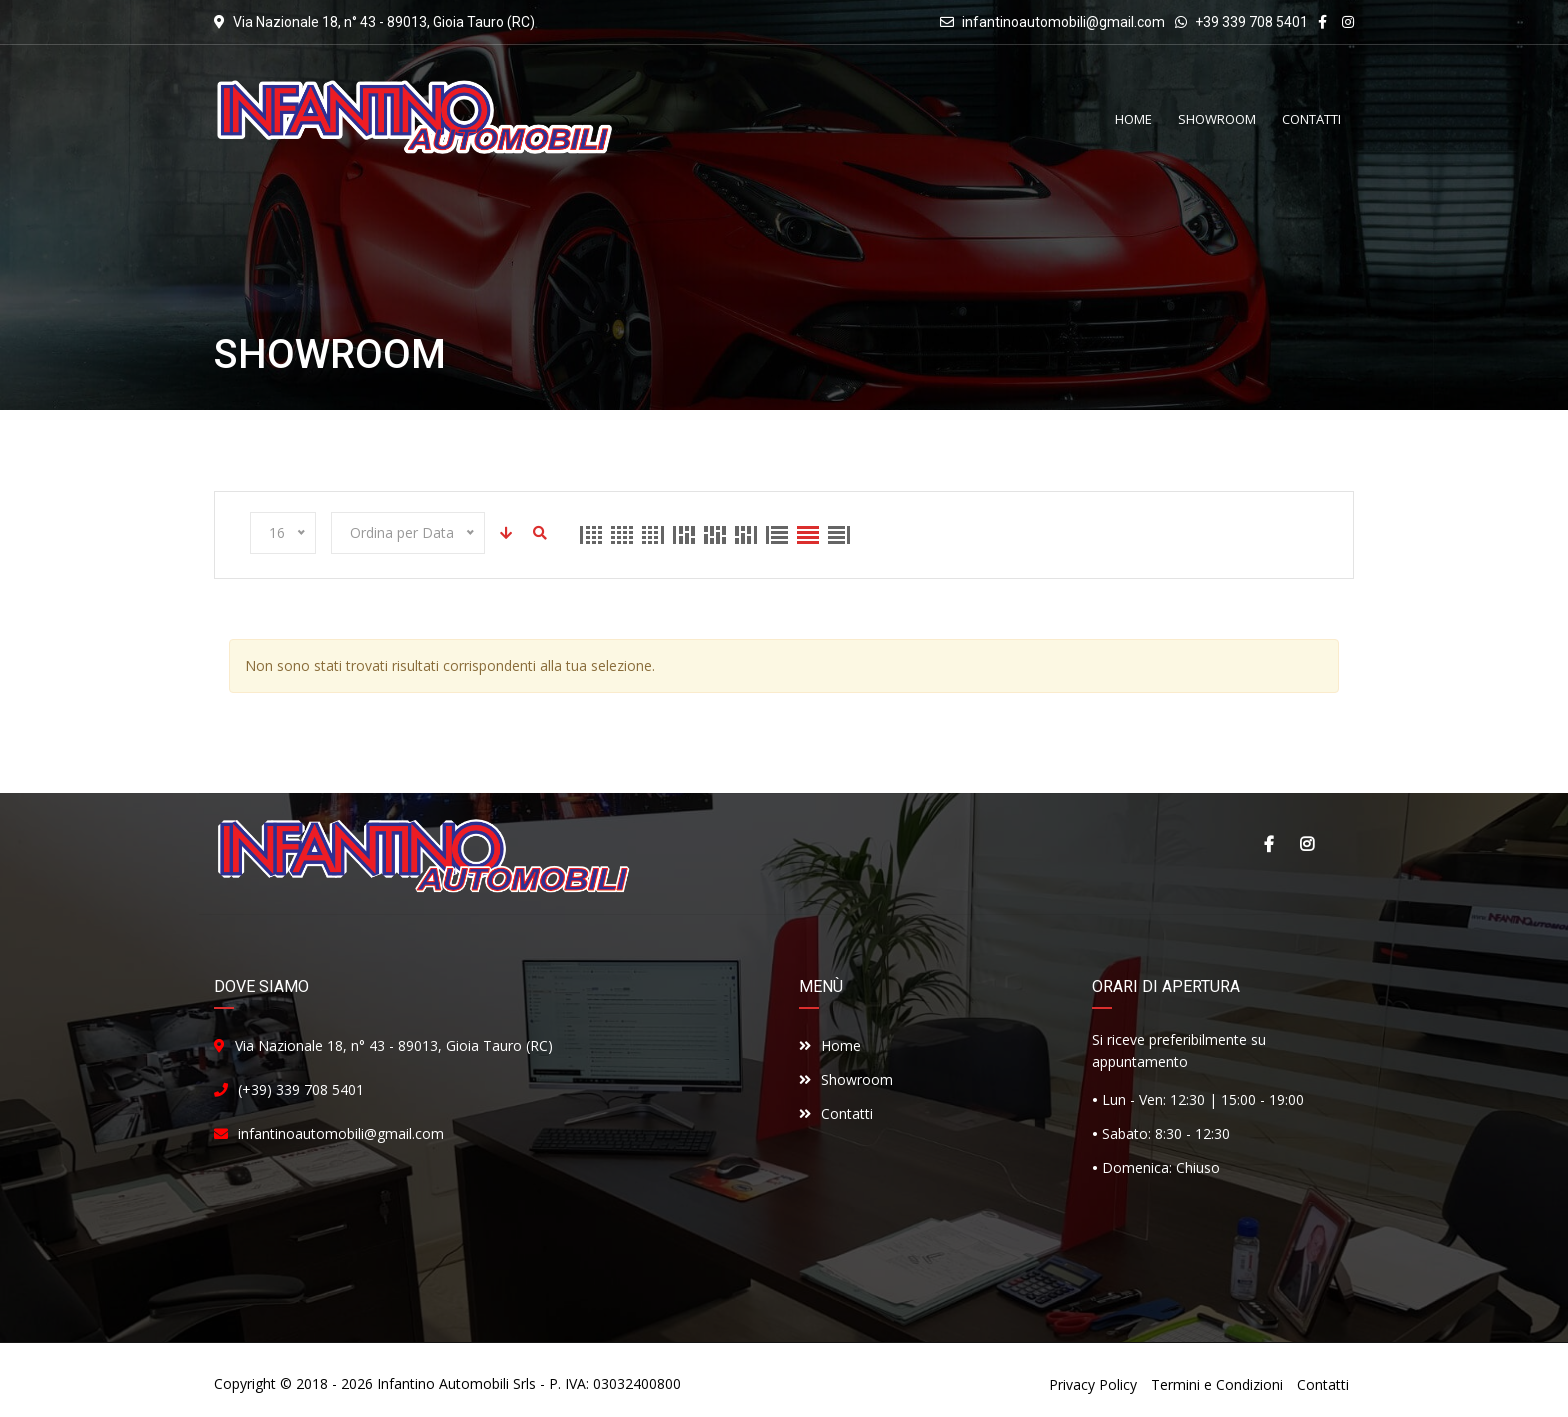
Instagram (1307, 844)
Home (830, 1045)
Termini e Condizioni (1217, 1384)
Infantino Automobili (443, 1383)
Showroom (846, 1079)
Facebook (1269, 844)
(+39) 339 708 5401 (301, 1089)
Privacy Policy (1093, 1384)
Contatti (836, 1113)
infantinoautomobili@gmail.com (1063, 22)
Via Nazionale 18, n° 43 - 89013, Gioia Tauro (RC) (394, 1045)
